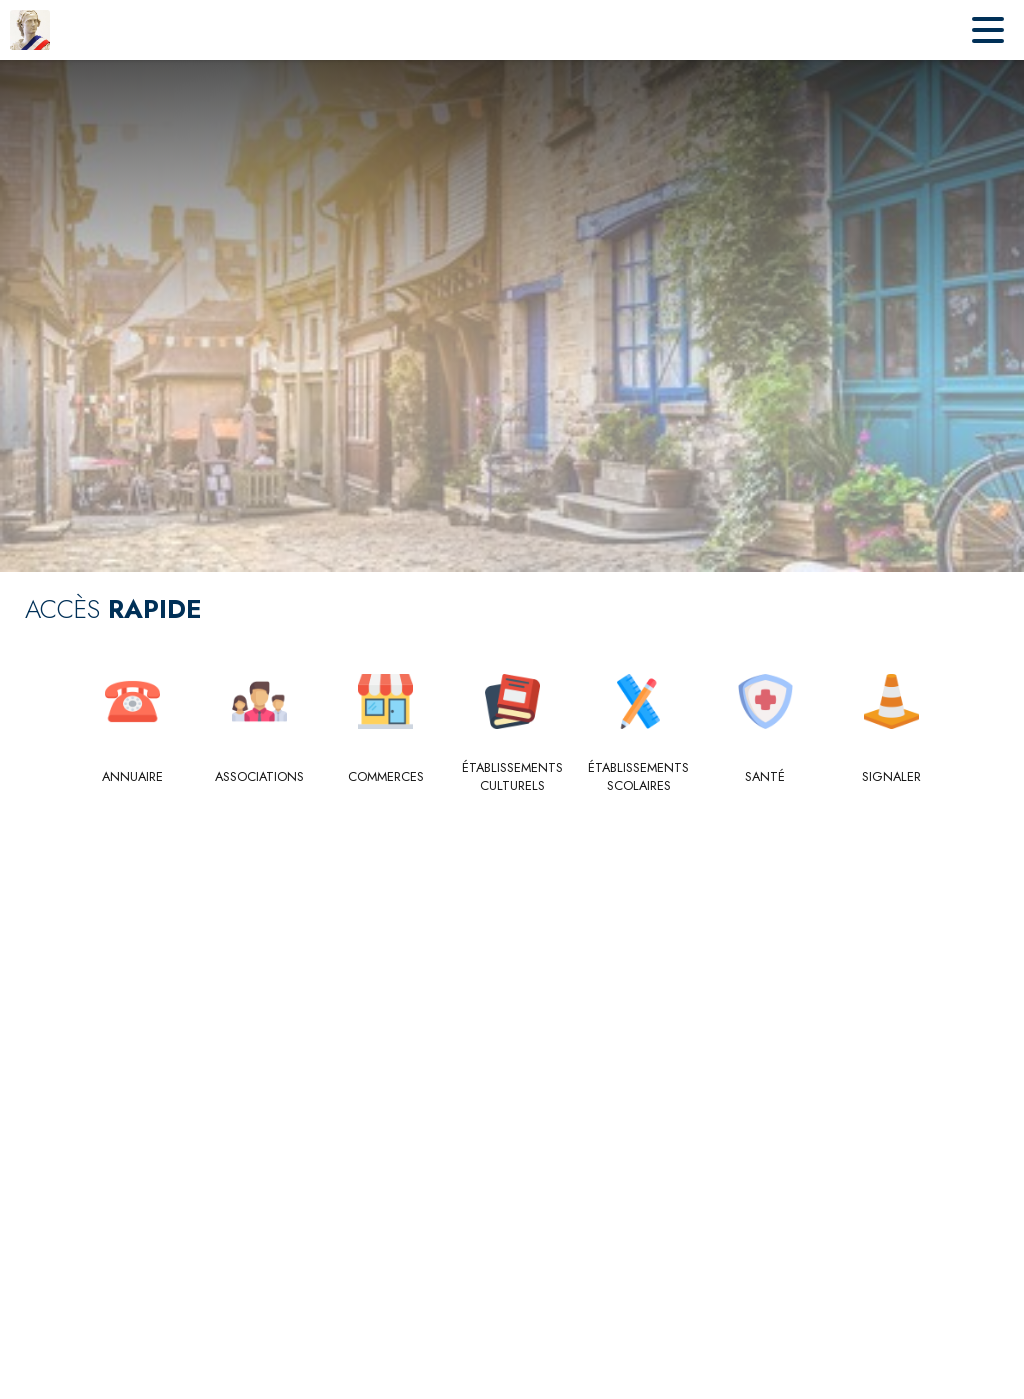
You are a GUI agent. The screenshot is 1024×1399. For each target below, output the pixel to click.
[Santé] (765, 777)
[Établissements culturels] (512, 777)
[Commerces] (385, 777)
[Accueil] (30, 30)
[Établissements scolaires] (638, 777)
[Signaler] (891, 777)
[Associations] (259, 777)
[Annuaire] (132, 777)
